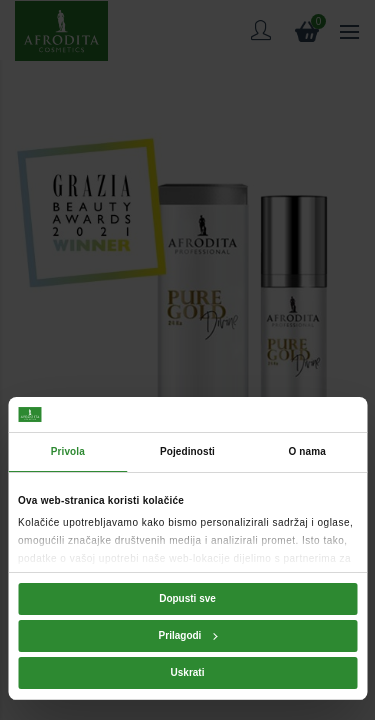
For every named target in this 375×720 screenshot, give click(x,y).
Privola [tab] (68, 451)
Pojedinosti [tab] (187, 451)
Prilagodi (188, 635)
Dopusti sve (187, 598)
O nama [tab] (307, 451)
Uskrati (188, 672)
